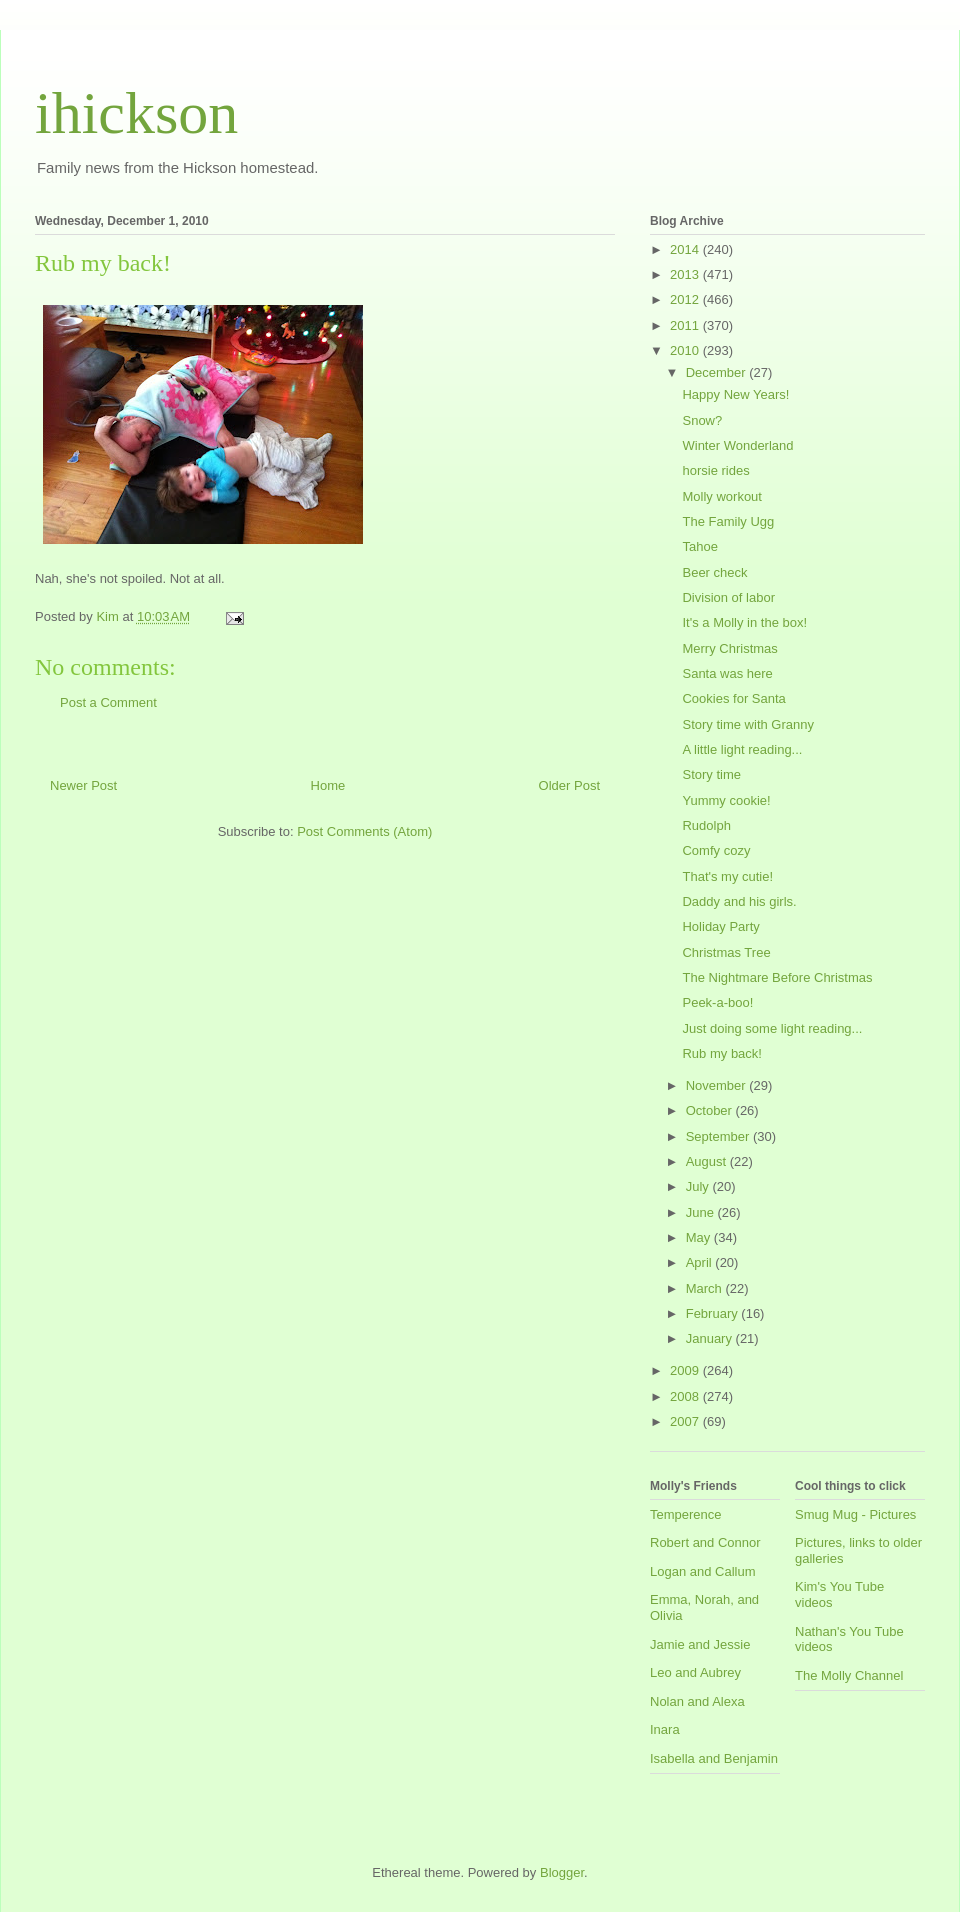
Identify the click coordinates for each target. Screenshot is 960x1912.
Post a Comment (108, 702)
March (706, 1288)
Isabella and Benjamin (714, 1758)
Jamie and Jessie (700, 1644)
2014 (686, 249)
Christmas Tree (726, 952)
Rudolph (706, 825)
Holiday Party (720, 926)
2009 (686, 1370)
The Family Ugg (728, 521)
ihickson (136, 113)
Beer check (714, 572)
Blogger (562, 1872)
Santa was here (727, 673)
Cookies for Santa (733, 698)
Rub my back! (721, 1053)
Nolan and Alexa (697, 1701)
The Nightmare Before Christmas (777, 977)
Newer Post (83, 785)
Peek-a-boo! (717, 1002)
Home (328, 785)
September (719, 1136)
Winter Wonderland (737, 445)
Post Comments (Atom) (364, 831)
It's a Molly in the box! (744, 622)
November (718, 1085)
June (702, 1212)
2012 (686, 299)
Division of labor (728, 597)
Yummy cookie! (726, 800)
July (699, 1186)
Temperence (686, 1514)
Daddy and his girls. (739, 901)
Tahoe (699, 546)
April (701, 1262)
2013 (686, 274)
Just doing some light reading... (772, 1028)
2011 (686, 325)
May (700, 1237)
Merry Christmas (729, 648)
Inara (665, 1729)
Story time (711, 774)
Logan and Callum (703, 1571)
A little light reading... (742, 749)
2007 (686, 1421)
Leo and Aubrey (695, 1672)
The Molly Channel (849, 1675)
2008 (686, 1396)
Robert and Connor (705, 1542)
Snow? (702, 420)
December (718, 372)
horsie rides (715, 470)
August (708, 1161)
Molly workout (721, 496)
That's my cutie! (727, 876)
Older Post (569, 785)
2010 (686, 350)
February (714, 1313)
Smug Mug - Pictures (855, 1514)
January (711, 1338)
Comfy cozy (716, 850)
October (711, 1110)
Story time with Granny (748, 724)
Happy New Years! (735, 394)
